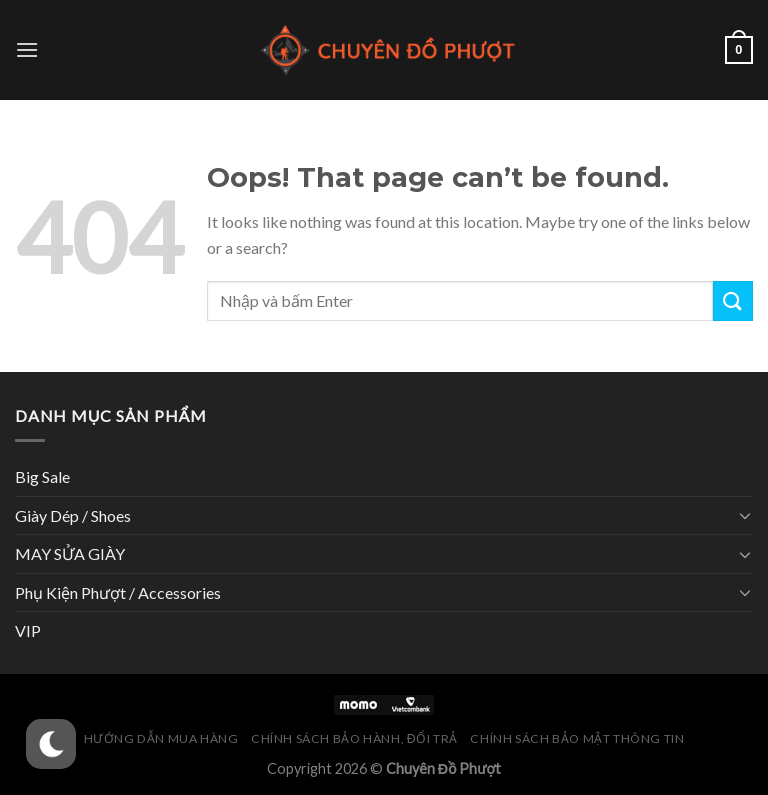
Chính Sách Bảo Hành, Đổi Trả (354, 738)
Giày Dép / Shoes (73, 515)
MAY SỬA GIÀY (70, 553)
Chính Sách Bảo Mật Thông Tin (577, 738)
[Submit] (733, 300)
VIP (28, 630)
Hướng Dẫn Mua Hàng (161, 738)
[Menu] (27, 49)
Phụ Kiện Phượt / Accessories (118, 592)
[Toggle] (745, 515)
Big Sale (42, 476)
